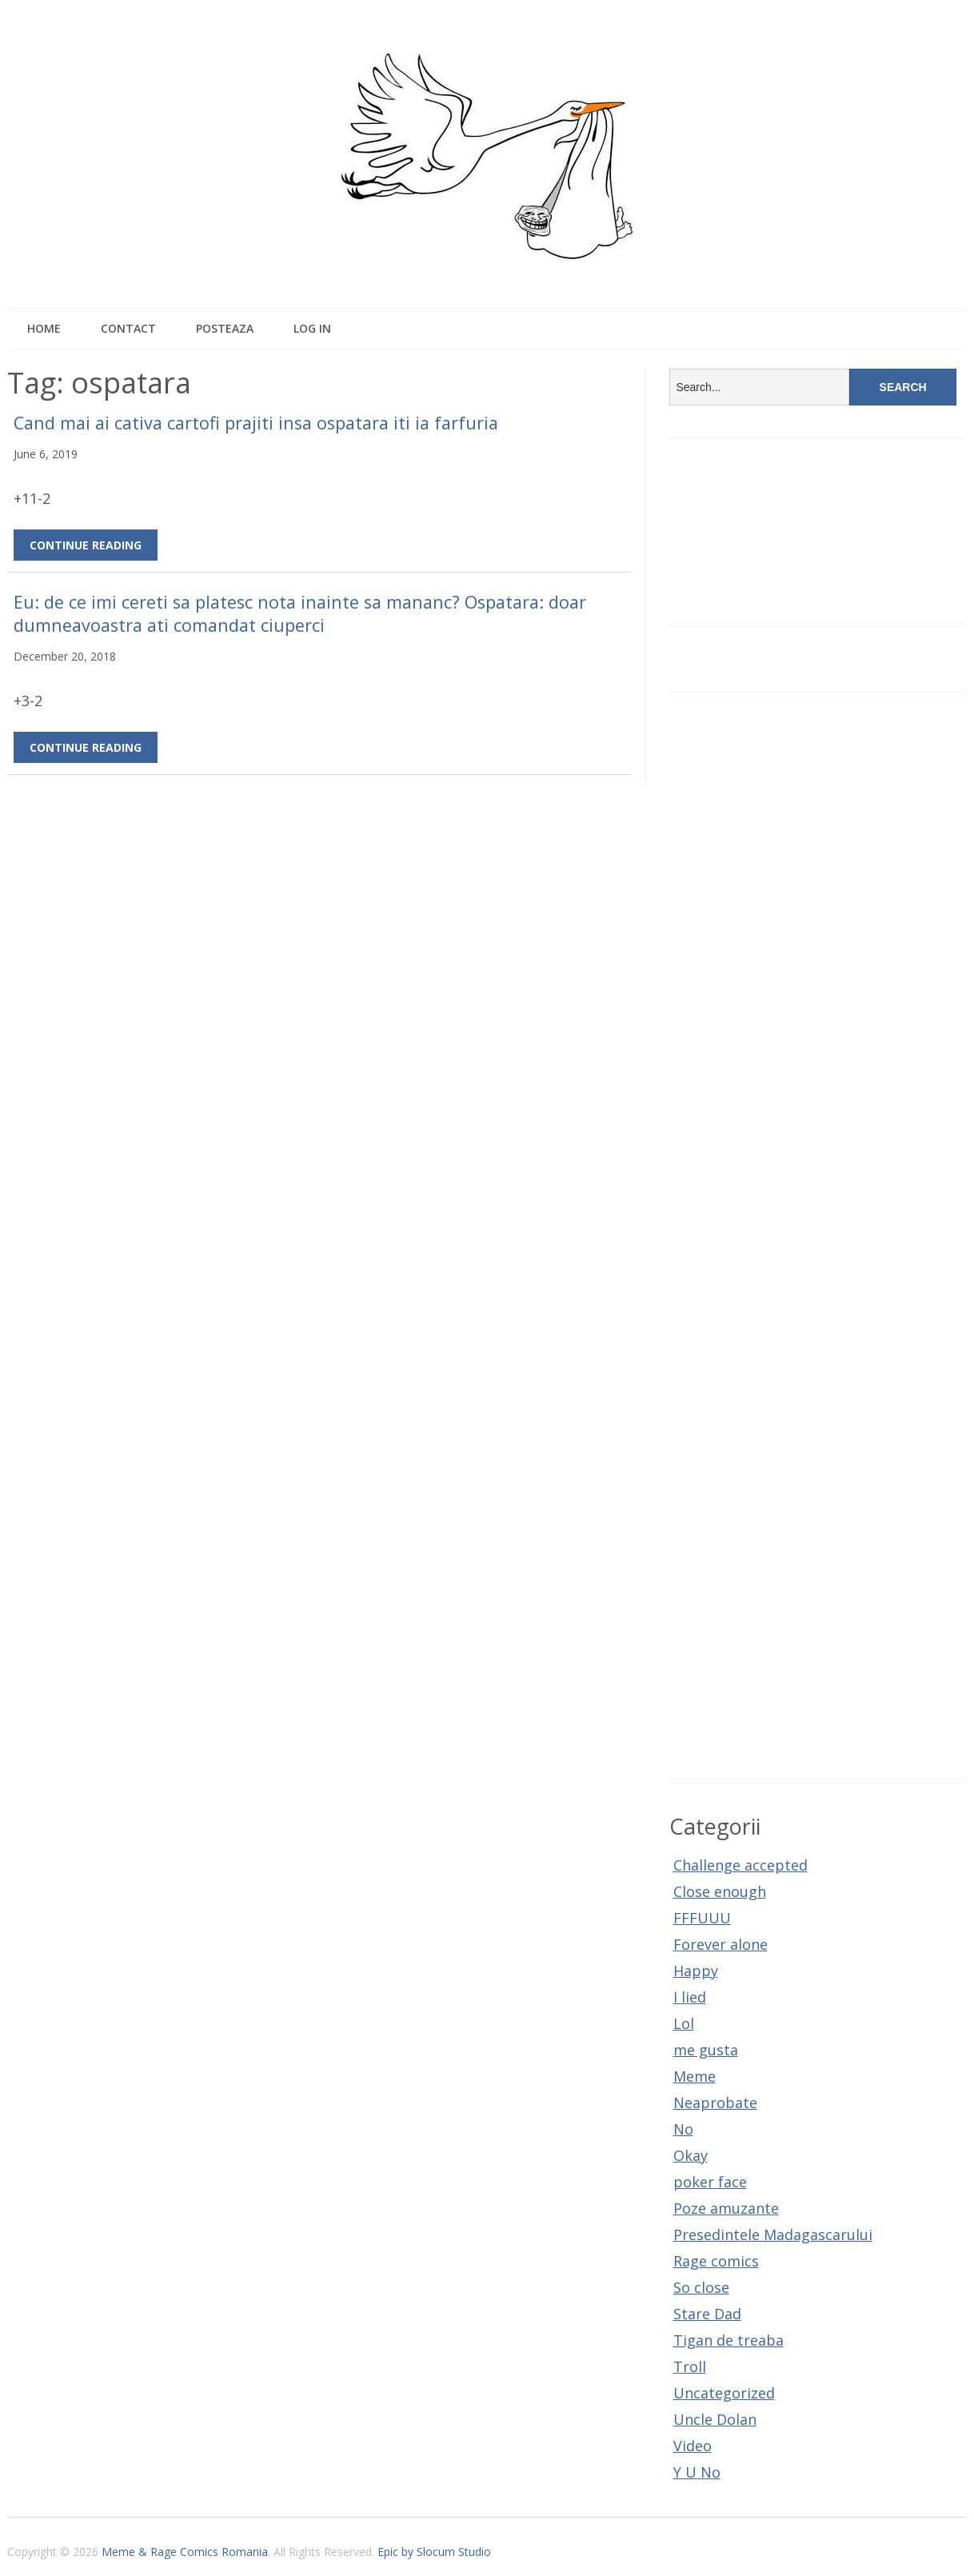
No (683, 2129)
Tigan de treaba (728, 2340)
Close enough (719, 1891)
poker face (710, 2181)
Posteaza (224, 328)
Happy (695, 1970)
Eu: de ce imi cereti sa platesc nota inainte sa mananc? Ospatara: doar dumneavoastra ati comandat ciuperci (300, 613)
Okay (690, 2155)
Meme (694, 2076)
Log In (312, 328)
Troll (689, 2366)
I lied (689, 1997)
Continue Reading (86, 545)
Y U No (697, 2472)
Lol (683, 2023)
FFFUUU (702, 1917)
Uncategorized (724, 2392)
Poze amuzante (726, 2208)
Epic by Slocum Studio (434, 2551)
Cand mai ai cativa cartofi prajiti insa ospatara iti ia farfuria (256, 422)
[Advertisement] (818, 1235)
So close (701, 2287)
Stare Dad (707, 2313)
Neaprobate (715, 2102)
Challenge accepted (740, 1865)
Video (692, 2445)
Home (44, 328)
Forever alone (720, 1944)
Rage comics (716, 2260)
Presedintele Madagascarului (772, 2234)
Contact (128, 328)
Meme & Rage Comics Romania (185, 2551)
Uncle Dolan (714, 2419)
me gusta (705, 2049)
